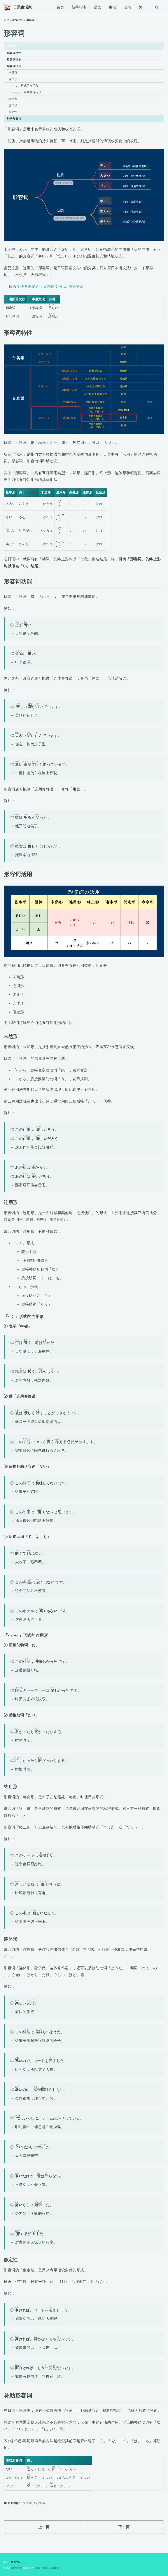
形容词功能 (14, 59)
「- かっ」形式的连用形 (25, 92)
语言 (97, 7)
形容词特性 (14, 53)
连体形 (13, 105)
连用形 (13, 79)
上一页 (43, 2537)
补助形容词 (14, 118)
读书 (127, 7)
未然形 (13, 72)
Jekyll (37, 2568)
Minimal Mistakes (50, 2568)
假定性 (13, 112)
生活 (112, 7)
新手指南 (79, 7)
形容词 (15, 33)
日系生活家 (22, 7)
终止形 (13, 98)
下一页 (124, 2537)
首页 (60, 7)
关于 (142, 7)
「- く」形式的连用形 (24, 85)
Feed (15, 2562)
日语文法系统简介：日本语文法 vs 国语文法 (46, 287)
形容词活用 (14, 66)
